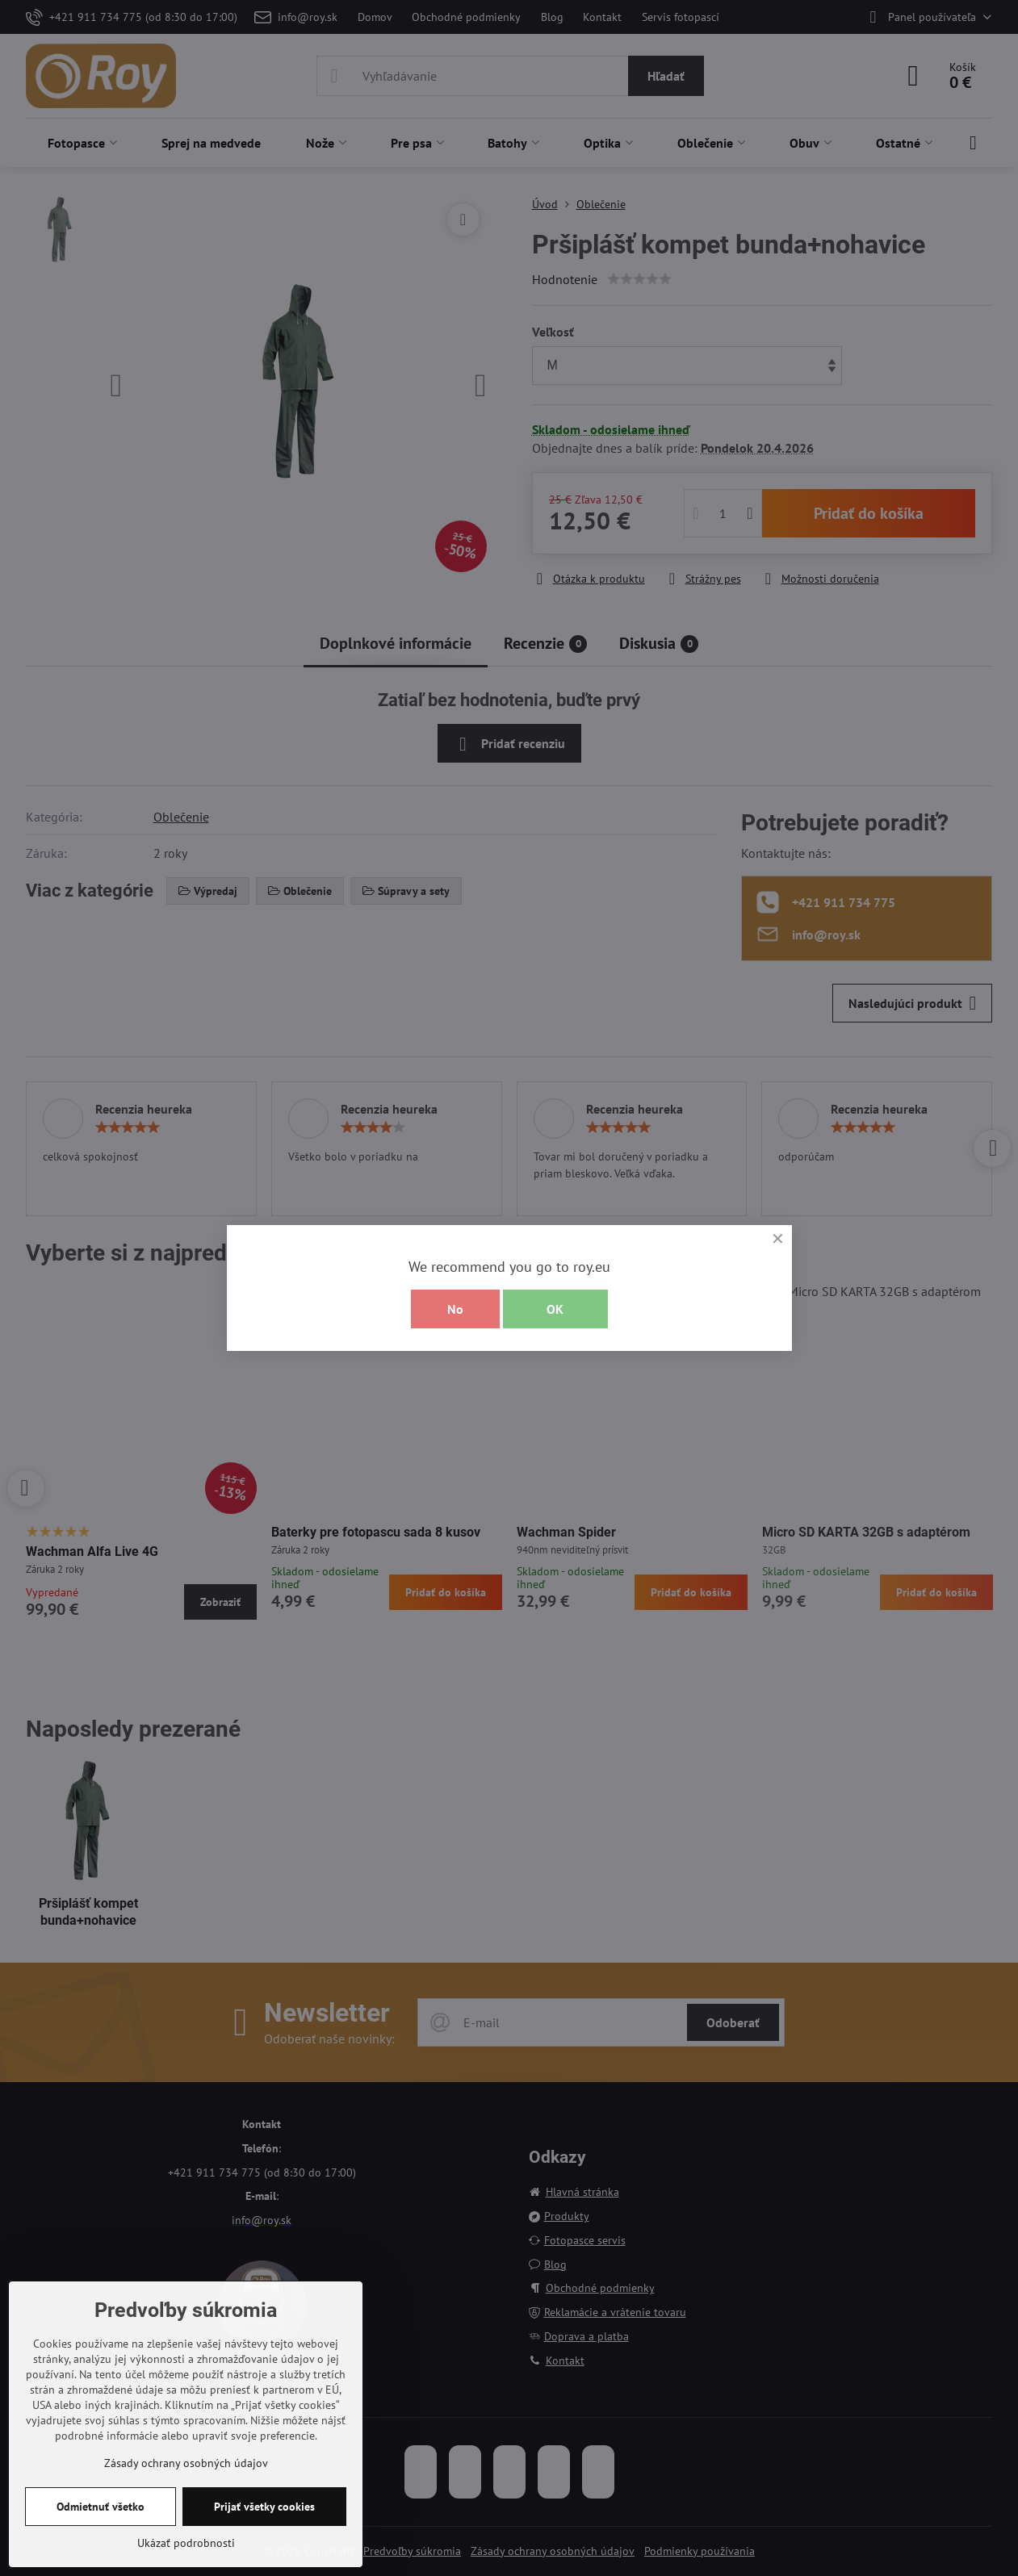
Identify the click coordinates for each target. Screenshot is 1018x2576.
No (455, 1309)
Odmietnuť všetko (101, 2506)
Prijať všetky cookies (264, 2506)
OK (555, 1309)
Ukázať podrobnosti (186, 2543)
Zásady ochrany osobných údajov (186, 2463)
